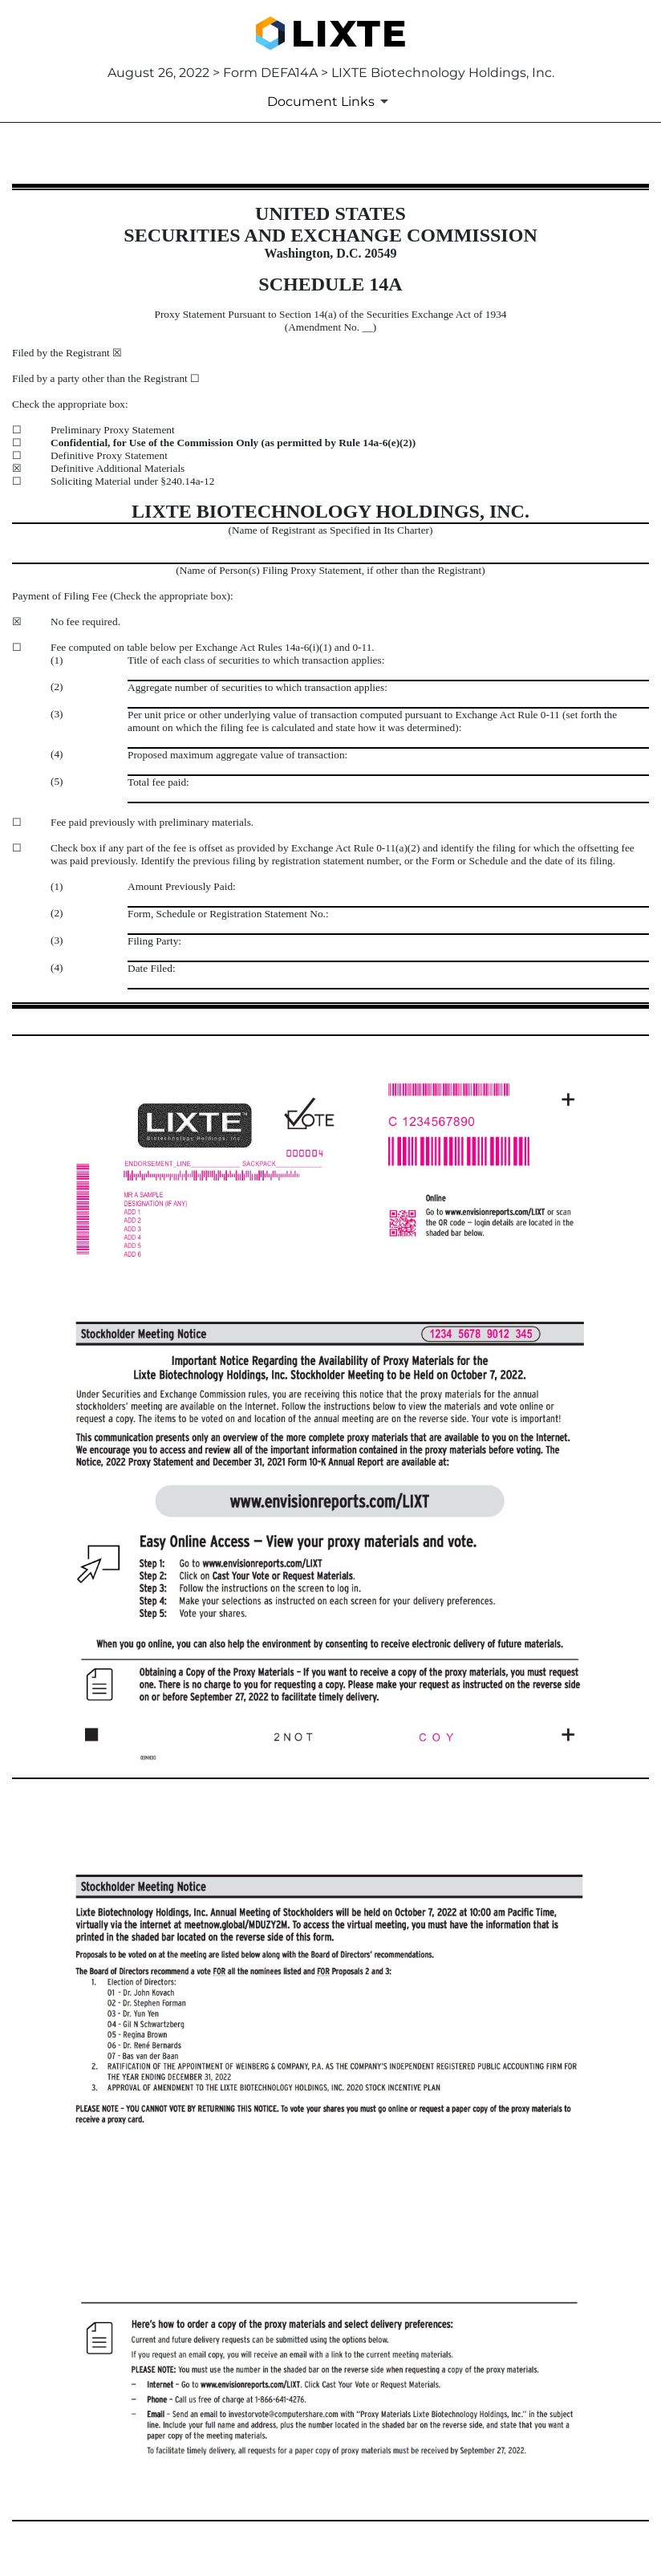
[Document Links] (330, 101)
